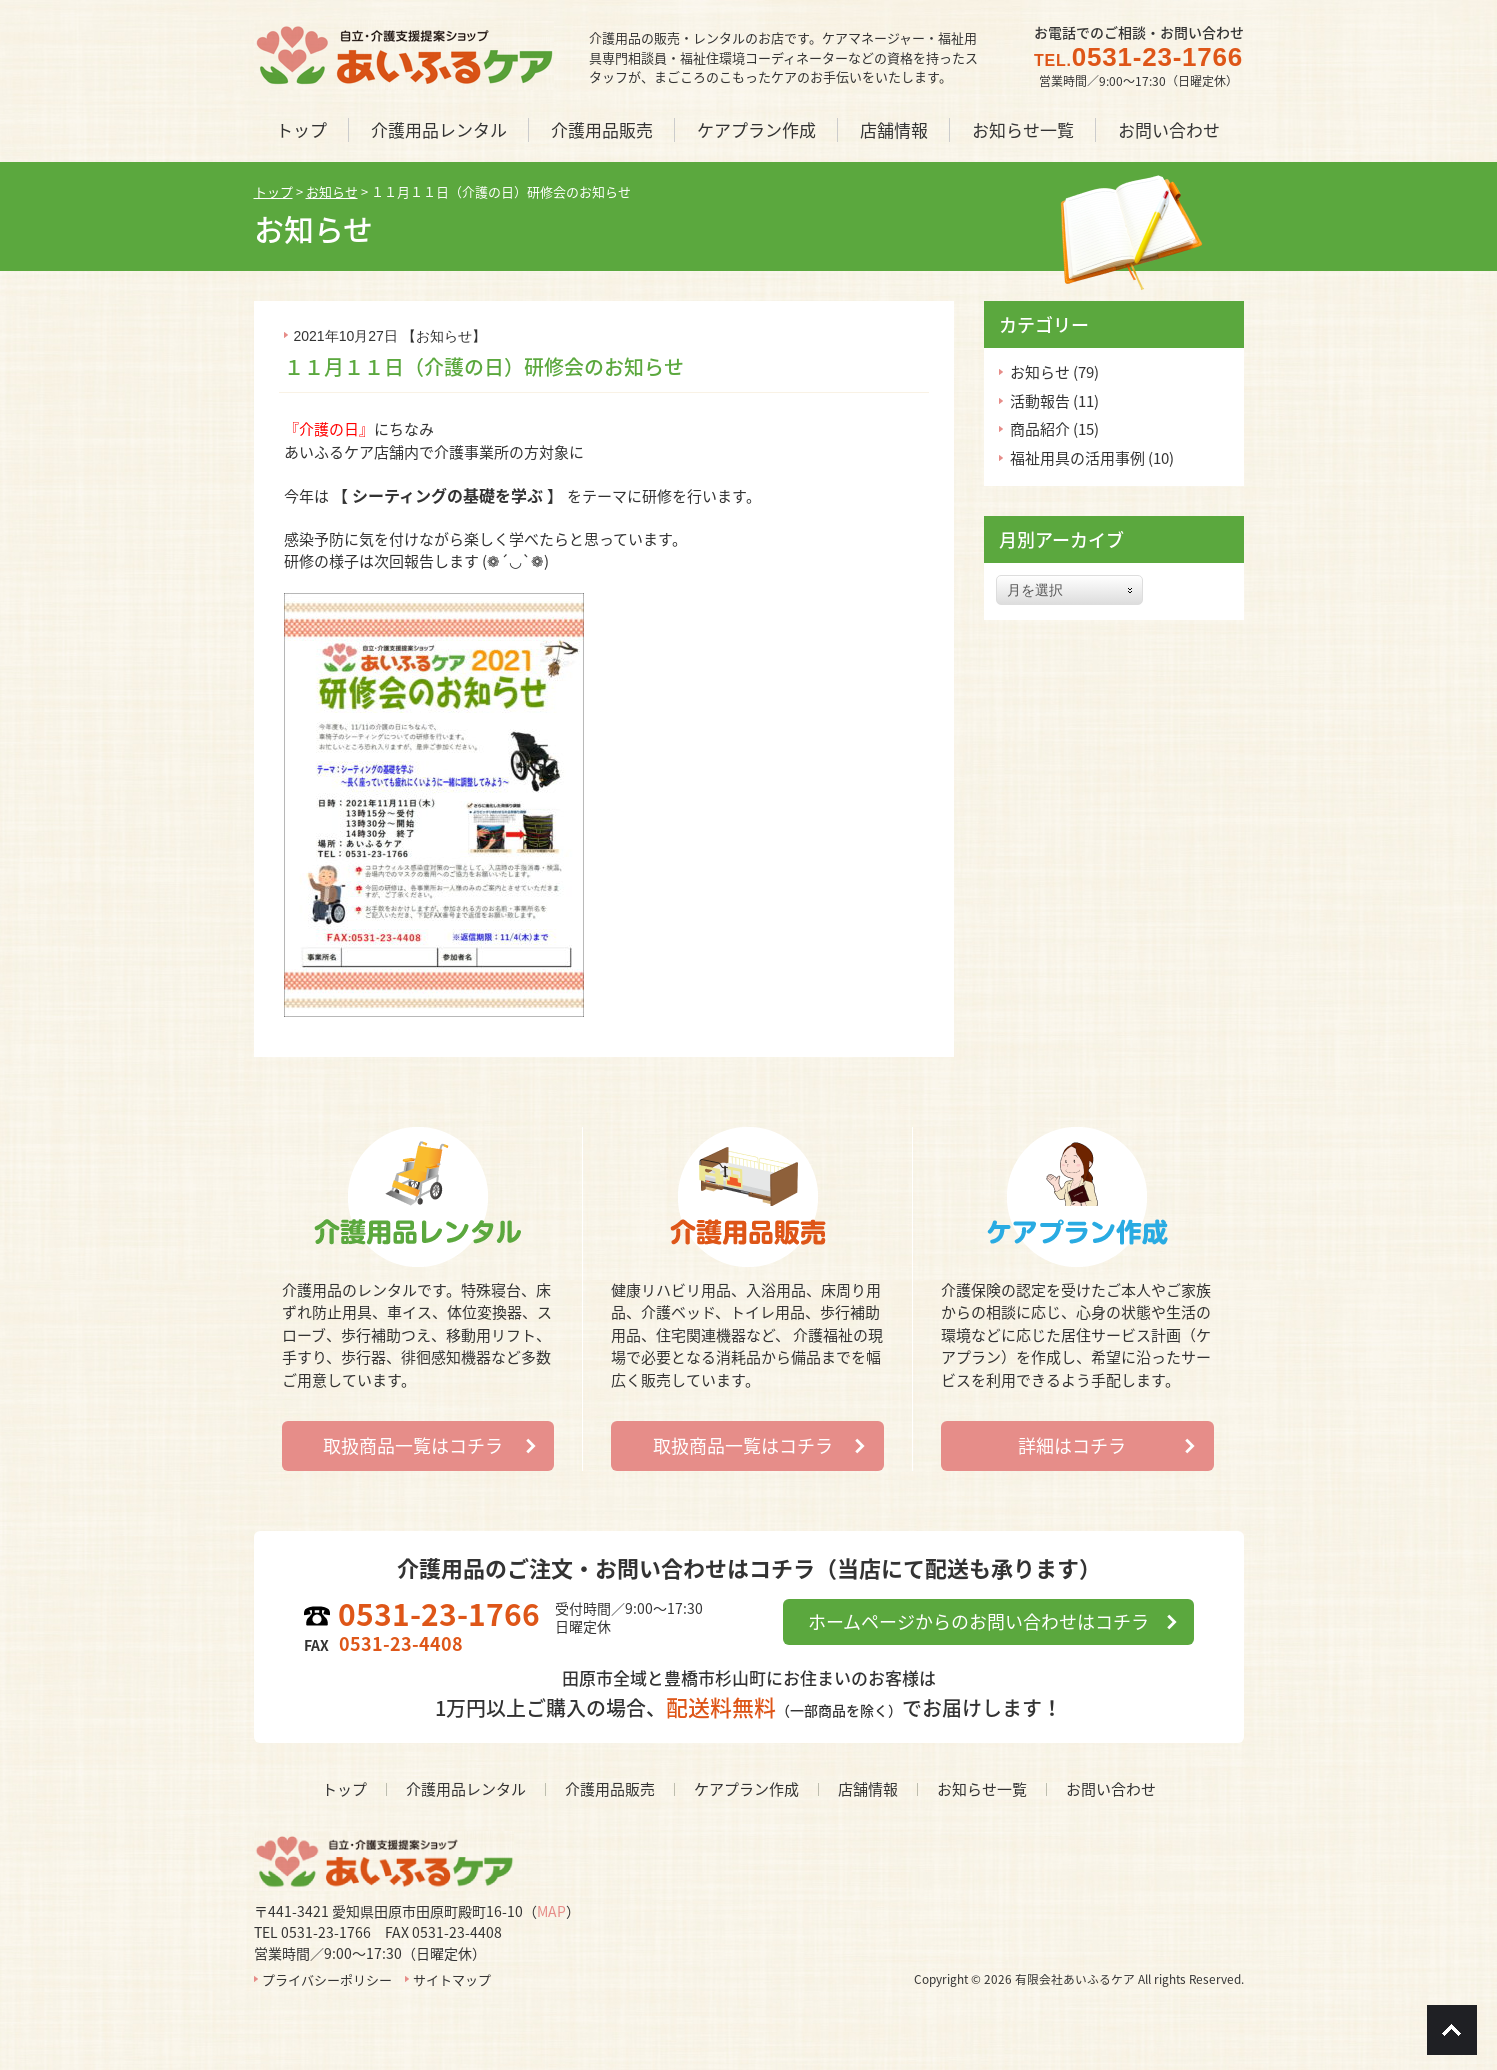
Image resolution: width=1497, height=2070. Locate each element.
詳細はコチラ (1072, 1445)
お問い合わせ (1111, 1789)
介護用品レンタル (466, 1789)
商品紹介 (1040, 429)
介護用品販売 (610, 1789)
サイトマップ (452, 1979)
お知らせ (444, 336)
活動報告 (1040, 401)
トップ (344, 1789)
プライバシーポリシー (327, 1979)
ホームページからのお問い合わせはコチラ (978, 1621)
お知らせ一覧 (982, 1789)
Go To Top (1452, 2030)
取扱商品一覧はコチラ (413, 1445)
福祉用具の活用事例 (1077, 458)
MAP (551, 1911)
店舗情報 (868, 1789)
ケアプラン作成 (746, 1789)
